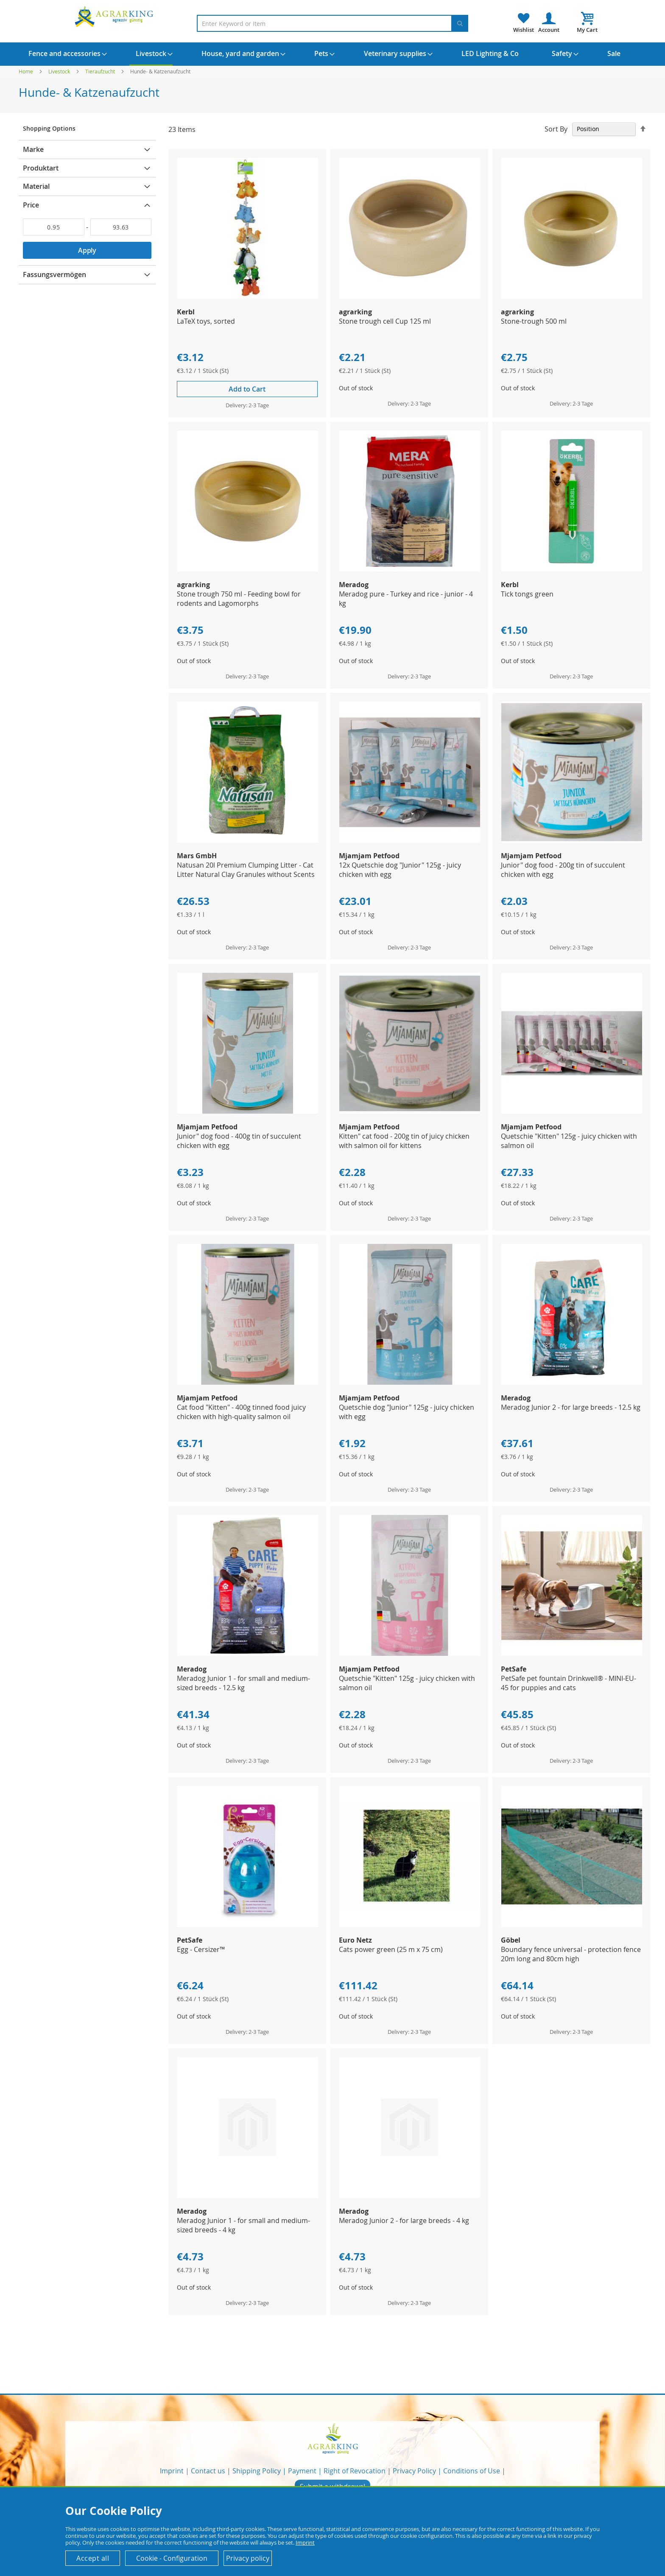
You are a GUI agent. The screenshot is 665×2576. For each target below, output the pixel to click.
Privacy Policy (414, 2470)
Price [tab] (31, 205)
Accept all (92, 2558)
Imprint (172, 2470)
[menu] (332, 54)
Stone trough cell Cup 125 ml (385, 321)
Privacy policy (247, 2558)
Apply (87, 250)
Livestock (59, 71)
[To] (121, 226)
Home (26, 71)
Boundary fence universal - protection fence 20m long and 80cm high (571, 1954)
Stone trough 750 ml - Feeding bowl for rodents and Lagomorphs (239, 598)
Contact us (208, 2470)
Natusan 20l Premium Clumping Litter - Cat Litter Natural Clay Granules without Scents (246, 869)
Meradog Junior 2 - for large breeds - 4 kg (404, 2220)
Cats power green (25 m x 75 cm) (391, 1949)
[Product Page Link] (247, 296)
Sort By (556, 128)
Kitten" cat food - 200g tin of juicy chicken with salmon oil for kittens (404, 1140)
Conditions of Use (471, 2470)
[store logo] (115, 16)
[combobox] (332, 23)
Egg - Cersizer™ (201, 1949)
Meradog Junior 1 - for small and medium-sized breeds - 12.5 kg (243, 1683)
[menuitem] (64, 53)
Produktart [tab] (41, 168)
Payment (302, 2470)
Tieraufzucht (100, 71)
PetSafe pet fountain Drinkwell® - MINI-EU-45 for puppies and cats (568, 1683)
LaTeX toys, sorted (206, 321)
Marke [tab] (33, 149)
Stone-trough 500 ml (534, 321)
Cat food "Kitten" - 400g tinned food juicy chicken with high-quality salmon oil (241, 1412)
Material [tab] (36, 186)
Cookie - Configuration (171, 2558)
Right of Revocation (355, 2470)
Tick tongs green (527, 594)
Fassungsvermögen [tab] (54, 274)
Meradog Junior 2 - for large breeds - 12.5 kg (570, 1407)
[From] (53, 226)
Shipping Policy (256, 2470)
